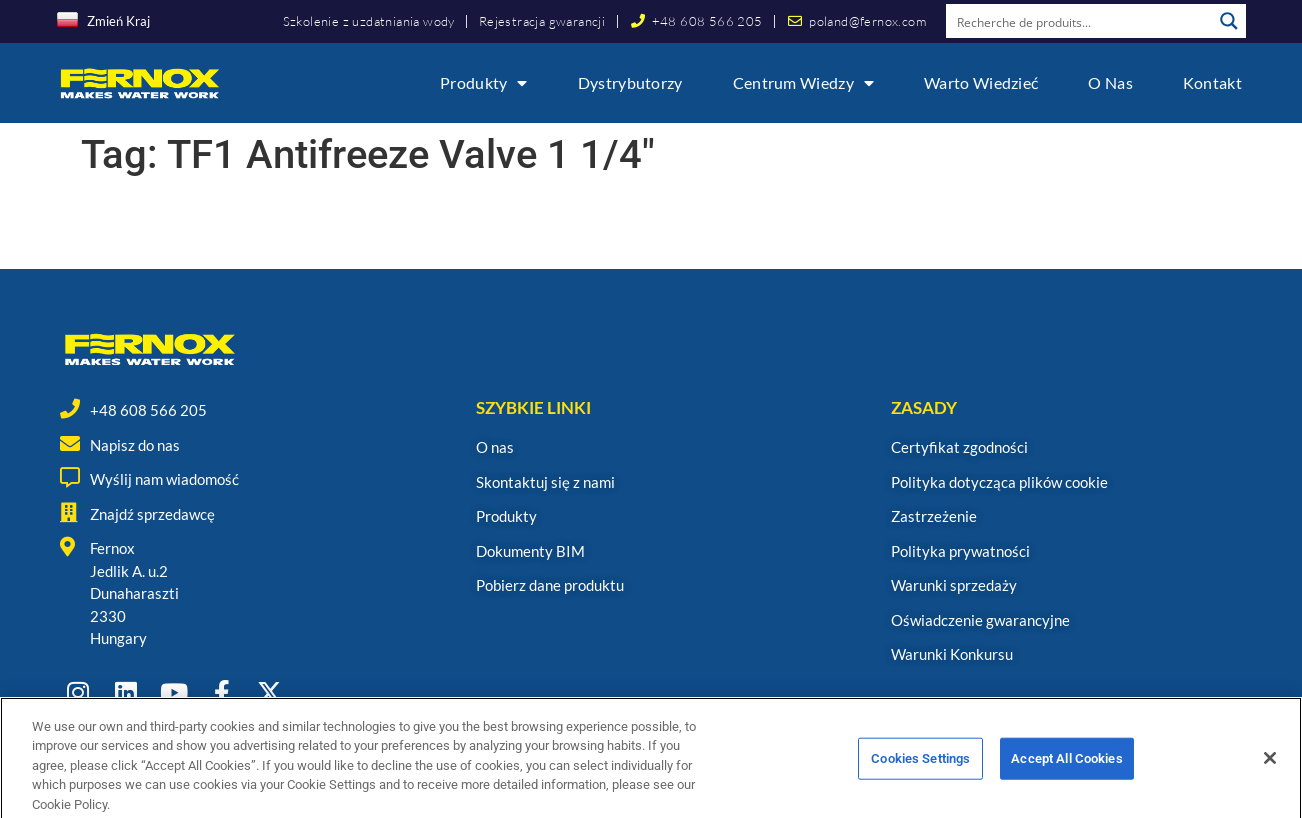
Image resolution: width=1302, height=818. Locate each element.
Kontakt (1212, 82)
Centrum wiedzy (804, 83)
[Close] (1270, 772)
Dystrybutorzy (630, 82)
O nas (1110, 82)
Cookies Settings (920, 772)
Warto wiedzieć (981, 82)
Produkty (484, 83)
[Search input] (1080, 21)
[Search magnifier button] (1229, 21)
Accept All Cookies (1066, 772)
